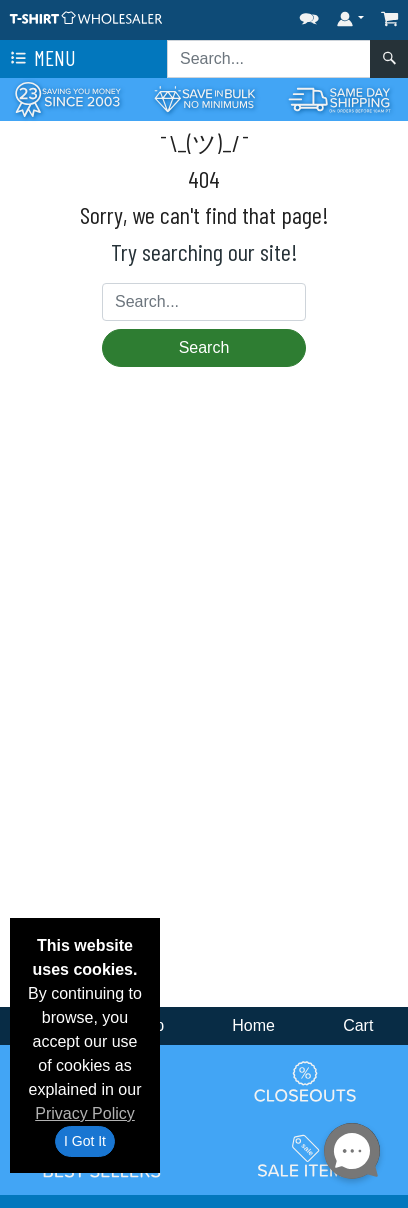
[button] (309, 14)
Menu (41, 59)
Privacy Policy (85, 1113)
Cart (358, 1025)
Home (253, 1025)
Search (204, 347)
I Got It (85, 1141)
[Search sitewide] (269, 59)
